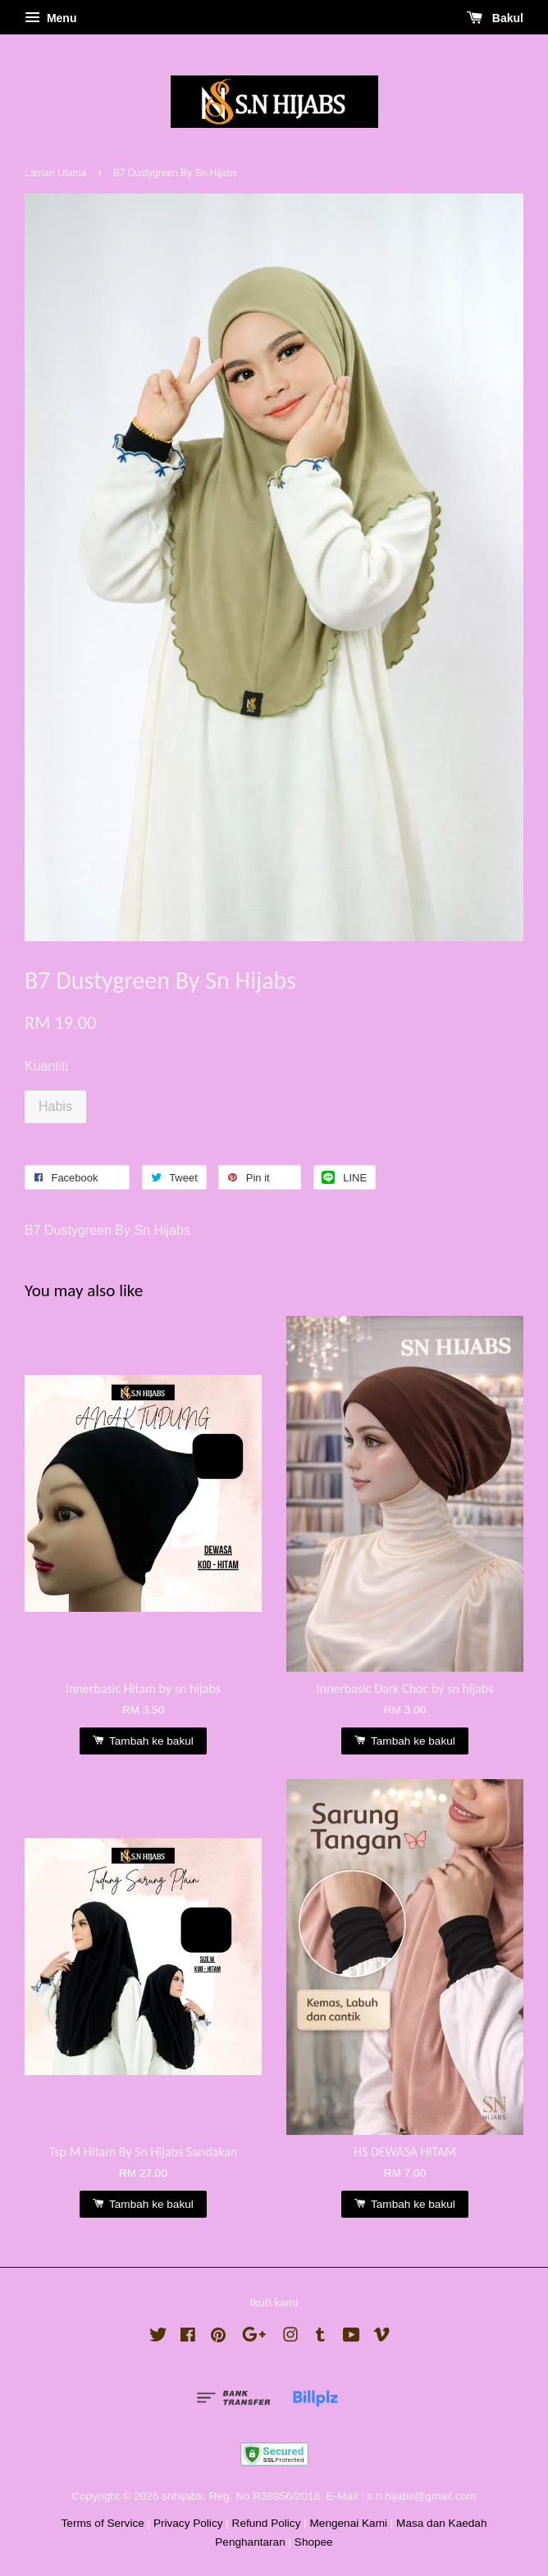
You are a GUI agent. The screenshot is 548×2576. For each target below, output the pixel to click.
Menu (50, 18)
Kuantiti (46, 1066)
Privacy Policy (188, 2523)
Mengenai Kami (348, 2523)
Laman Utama (55, 173)
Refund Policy (266, 2523)
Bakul (495, 18)
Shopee (314, 2542)
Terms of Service (103, 2523)
